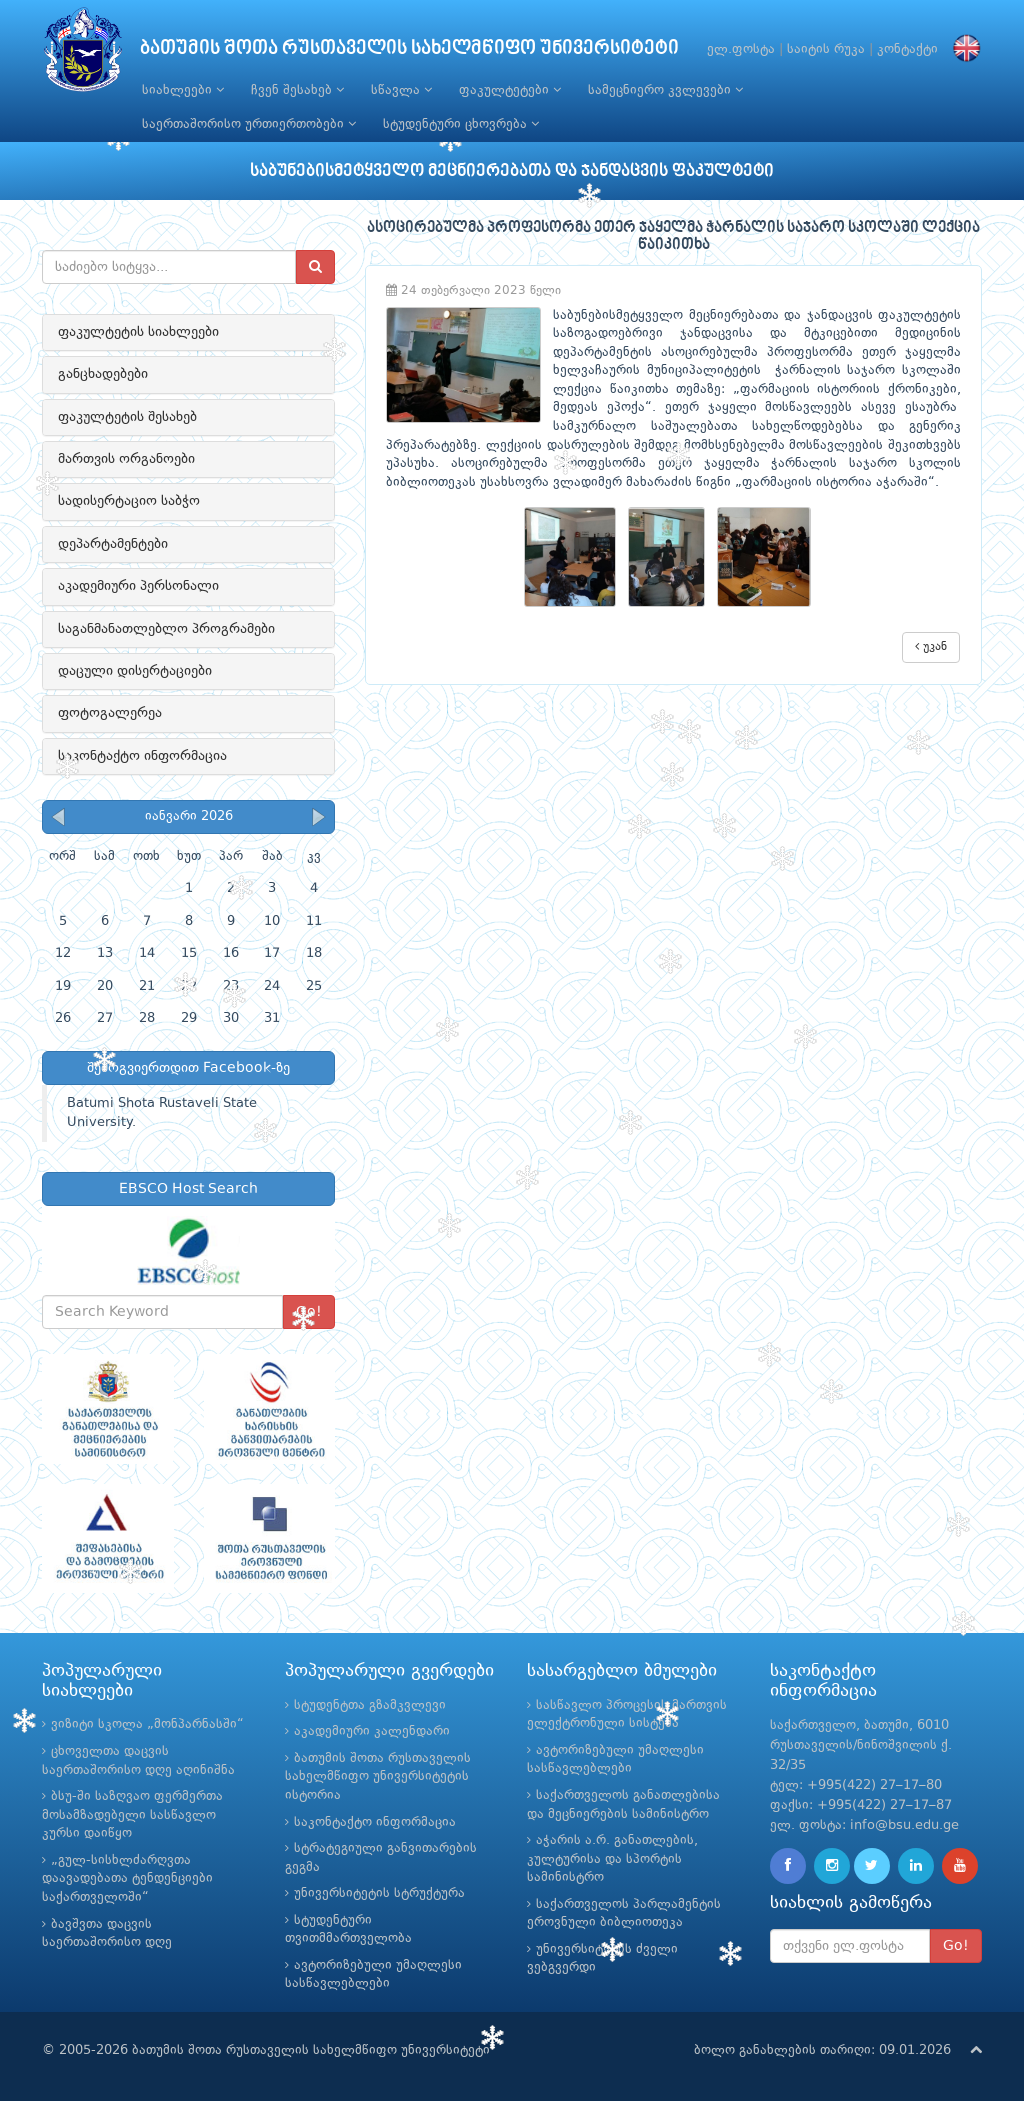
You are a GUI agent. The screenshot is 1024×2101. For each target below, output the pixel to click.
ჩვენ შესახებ (297, 90)
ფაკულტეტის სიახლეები (138, 332)
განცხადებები (103, 374)
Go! (956, 1946)
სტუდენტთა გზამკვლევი (370, 1705)
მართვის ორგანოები (126, 459)
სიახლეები (183, 90)
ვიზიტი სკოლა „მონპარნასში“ (147, 1724)
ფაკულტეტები (510, 90)
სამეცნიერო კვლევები (665, 90)
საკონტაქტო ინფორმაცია (142, 756)
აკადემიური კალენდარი (372, 1731)
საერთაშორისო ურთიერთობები (249, 124)
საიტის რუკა (826, 49)
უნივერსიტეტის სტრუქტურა (379, 1893)
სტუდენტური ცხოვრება (461, 124)
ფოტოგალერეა (110, 713)
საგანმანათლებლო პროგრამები (166, 629)
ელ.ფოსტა (741, 49)
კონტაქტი (907, 49)
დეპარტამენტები (113, 544)
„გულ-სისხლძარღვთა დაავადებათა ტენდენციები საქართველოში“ (127, 1879)
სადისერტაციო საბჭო (129, 501)
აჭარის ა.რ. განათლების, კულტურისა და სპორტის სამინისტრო (612, 1859)
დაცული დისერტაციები (135, 671)
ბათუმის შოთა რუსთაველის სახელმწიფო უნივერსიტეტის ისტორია (378, 1777)
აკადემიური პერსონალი (138, 586)
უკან (931, 646)
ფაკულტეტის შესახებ (127, 417)
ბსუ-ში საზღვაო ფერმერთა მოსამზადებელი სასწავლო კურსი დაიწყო (132, 1815)
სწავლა (401, 90)
